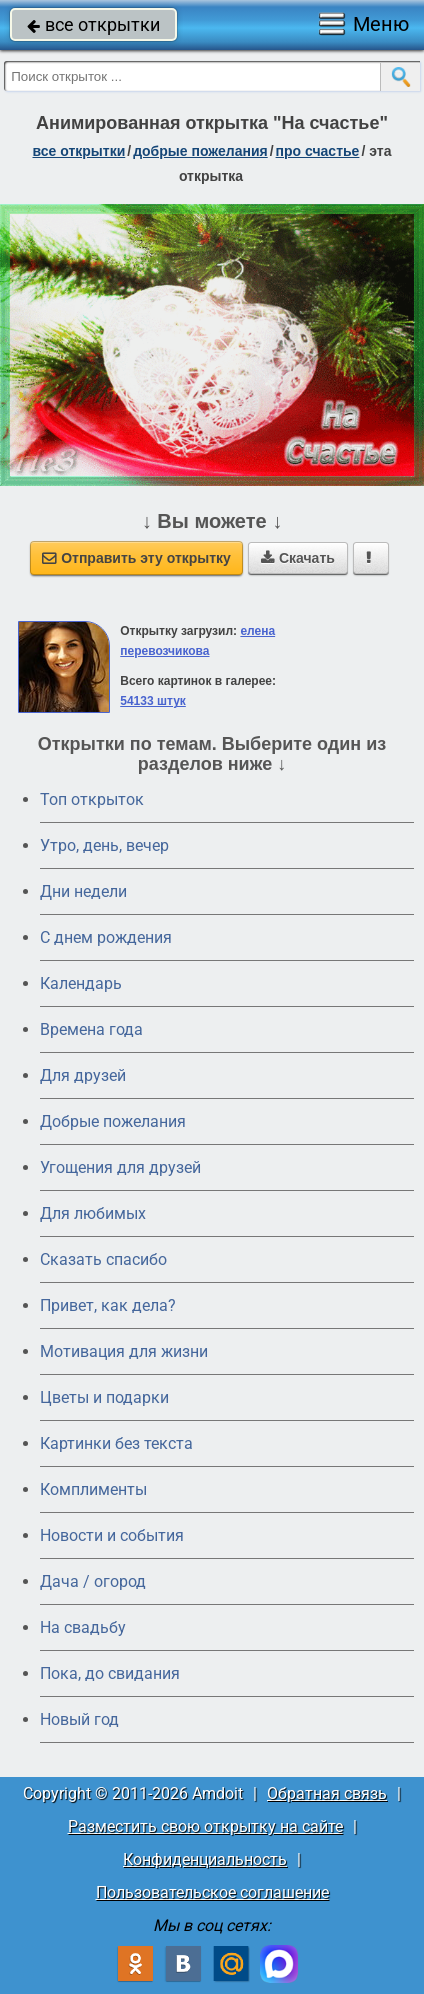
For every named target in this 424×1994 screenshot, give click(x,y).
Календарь (81, 983)
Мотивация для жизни (124, 1351)
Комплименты (93, 1489)
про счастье (318, 151)
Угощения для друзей (120, 1167)
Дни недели (83, 891)
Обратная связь (327, 1793)
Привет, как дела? (108, 1305)
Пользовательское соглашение (212, 1892)
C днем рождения (106, 937)
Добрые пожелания (113, 1121)
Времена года (91, 1029)
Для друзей (83, 1075)
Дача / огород (93, 1581)
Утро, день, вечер (104, 845)
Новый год (79, 1719)
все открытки (93, 24)
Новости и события (112, 1535)
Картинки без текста (116, 1443)
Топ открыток (92, 799)
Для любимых (93, 1213)
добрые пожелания (200, 151)
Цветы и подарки (104, 1397)
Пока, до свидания (110, 1673)
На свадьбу (83, 1627)
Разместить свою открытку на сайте (205, 1826)
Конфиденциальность (205, 1859)
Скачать (298, 558)
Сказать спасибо (103, 1259)
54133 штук (153, 701)
